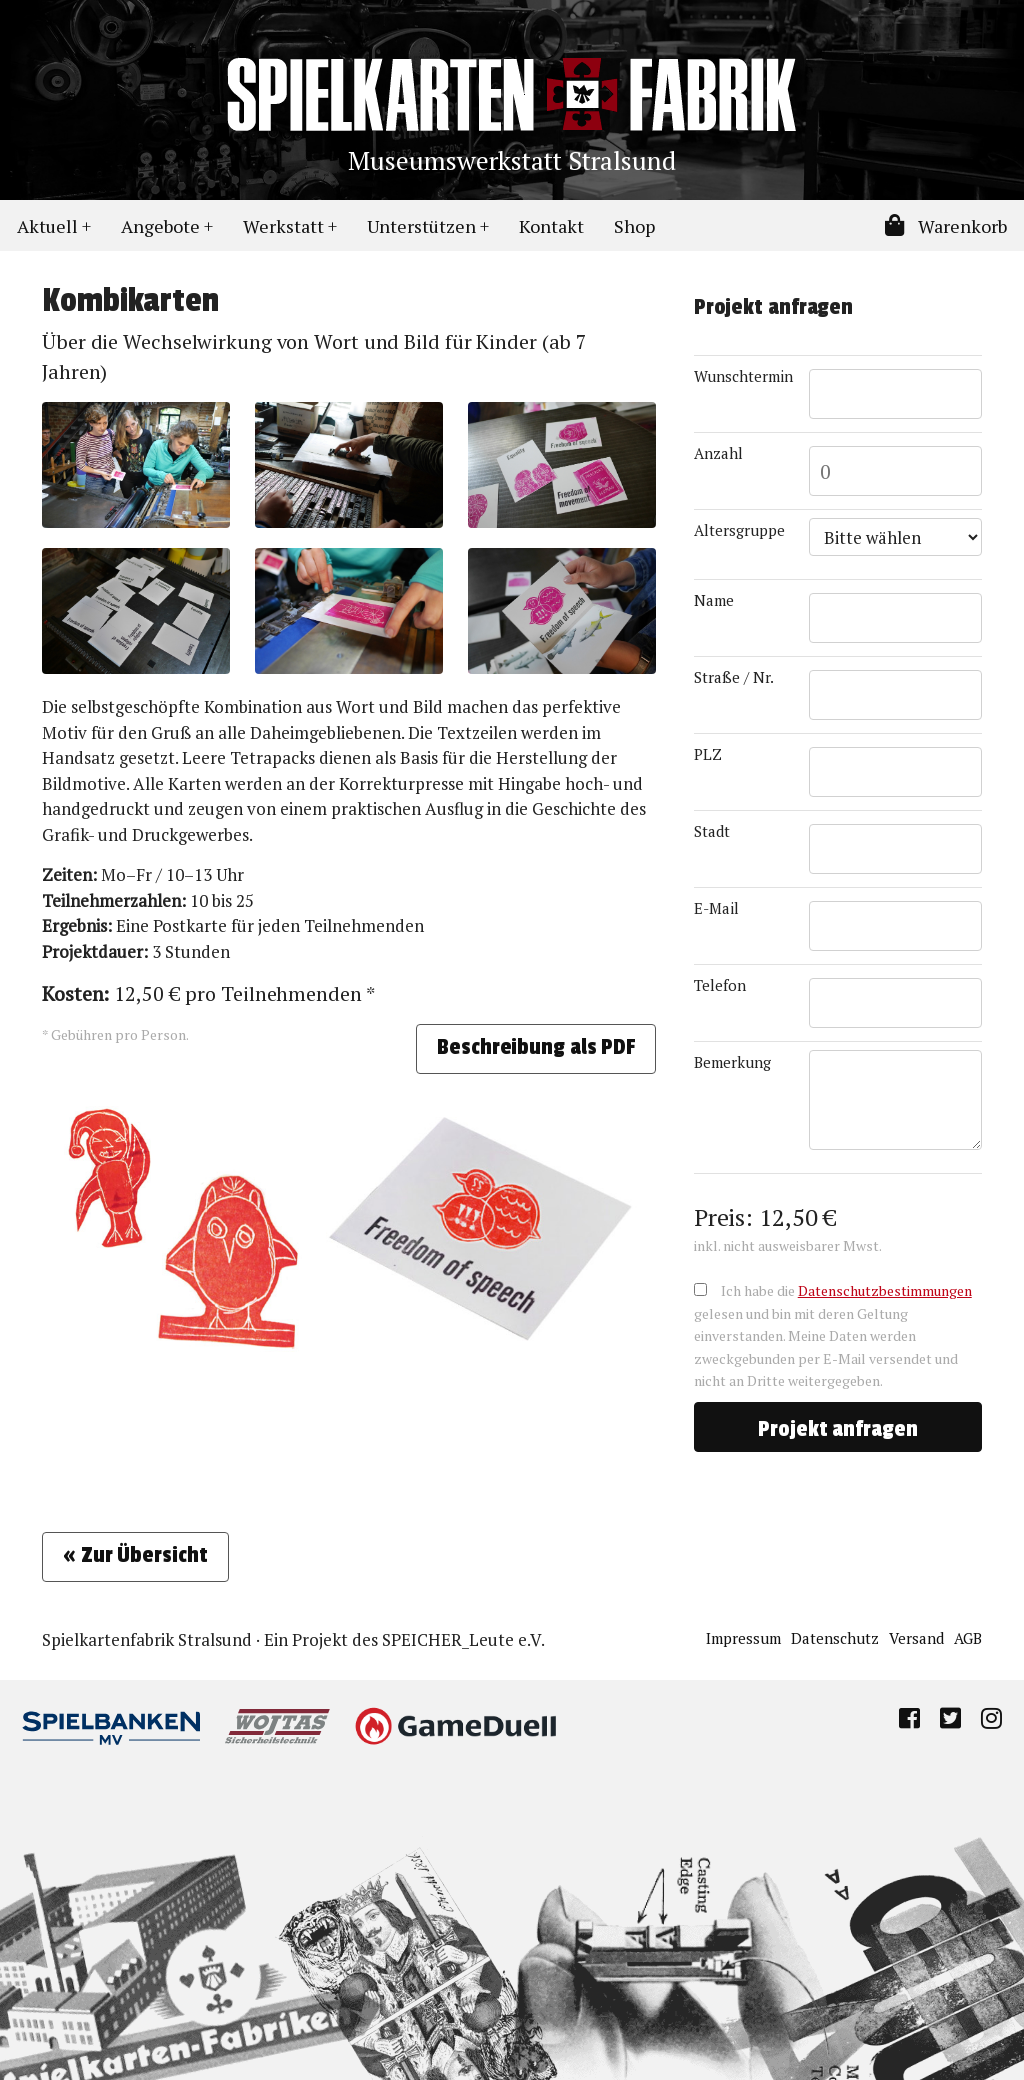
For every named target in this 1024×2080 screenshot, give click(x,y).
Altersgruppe (739, 530)
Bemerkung (732, 1062)
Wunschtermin (743, 376)
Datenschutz (835, 1638)
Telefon (720, 985)
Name (714, 600)
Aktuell (47, 226)
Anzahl (718, 453)
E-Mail (716, 908)
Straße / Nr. (734, 677)
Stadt (712, 831)
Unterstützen (421, 226)
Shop (634, 226)
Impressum (743, 1638)
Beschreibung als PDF (536, 1047)
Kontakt (551, 226)
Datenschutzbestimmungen (885, 1290)
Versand (916, 1638)
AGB (968, 1638)
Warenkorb (946, 226)
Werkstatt (283, 226)
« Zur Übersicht (135, 1555)
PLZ (708, 754)
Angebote (160, 226)
